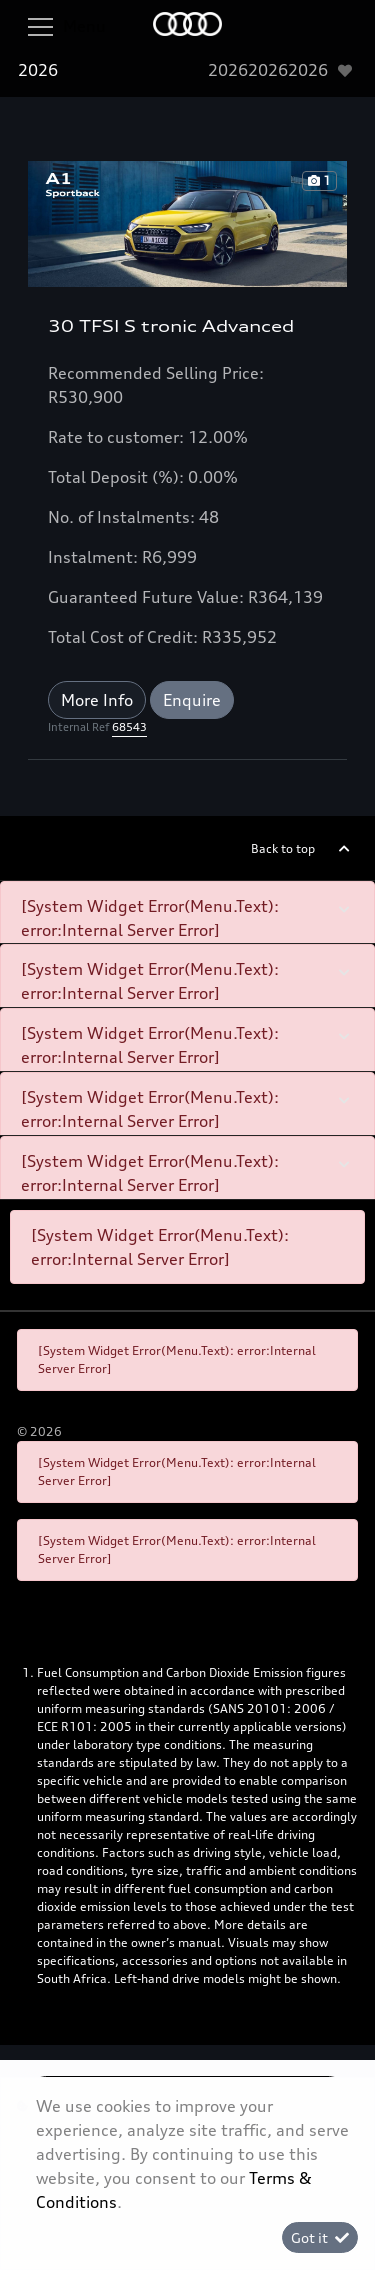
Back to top (283, 848)
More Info (97, 700)
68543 (129, 727)
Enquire (192, 700)
